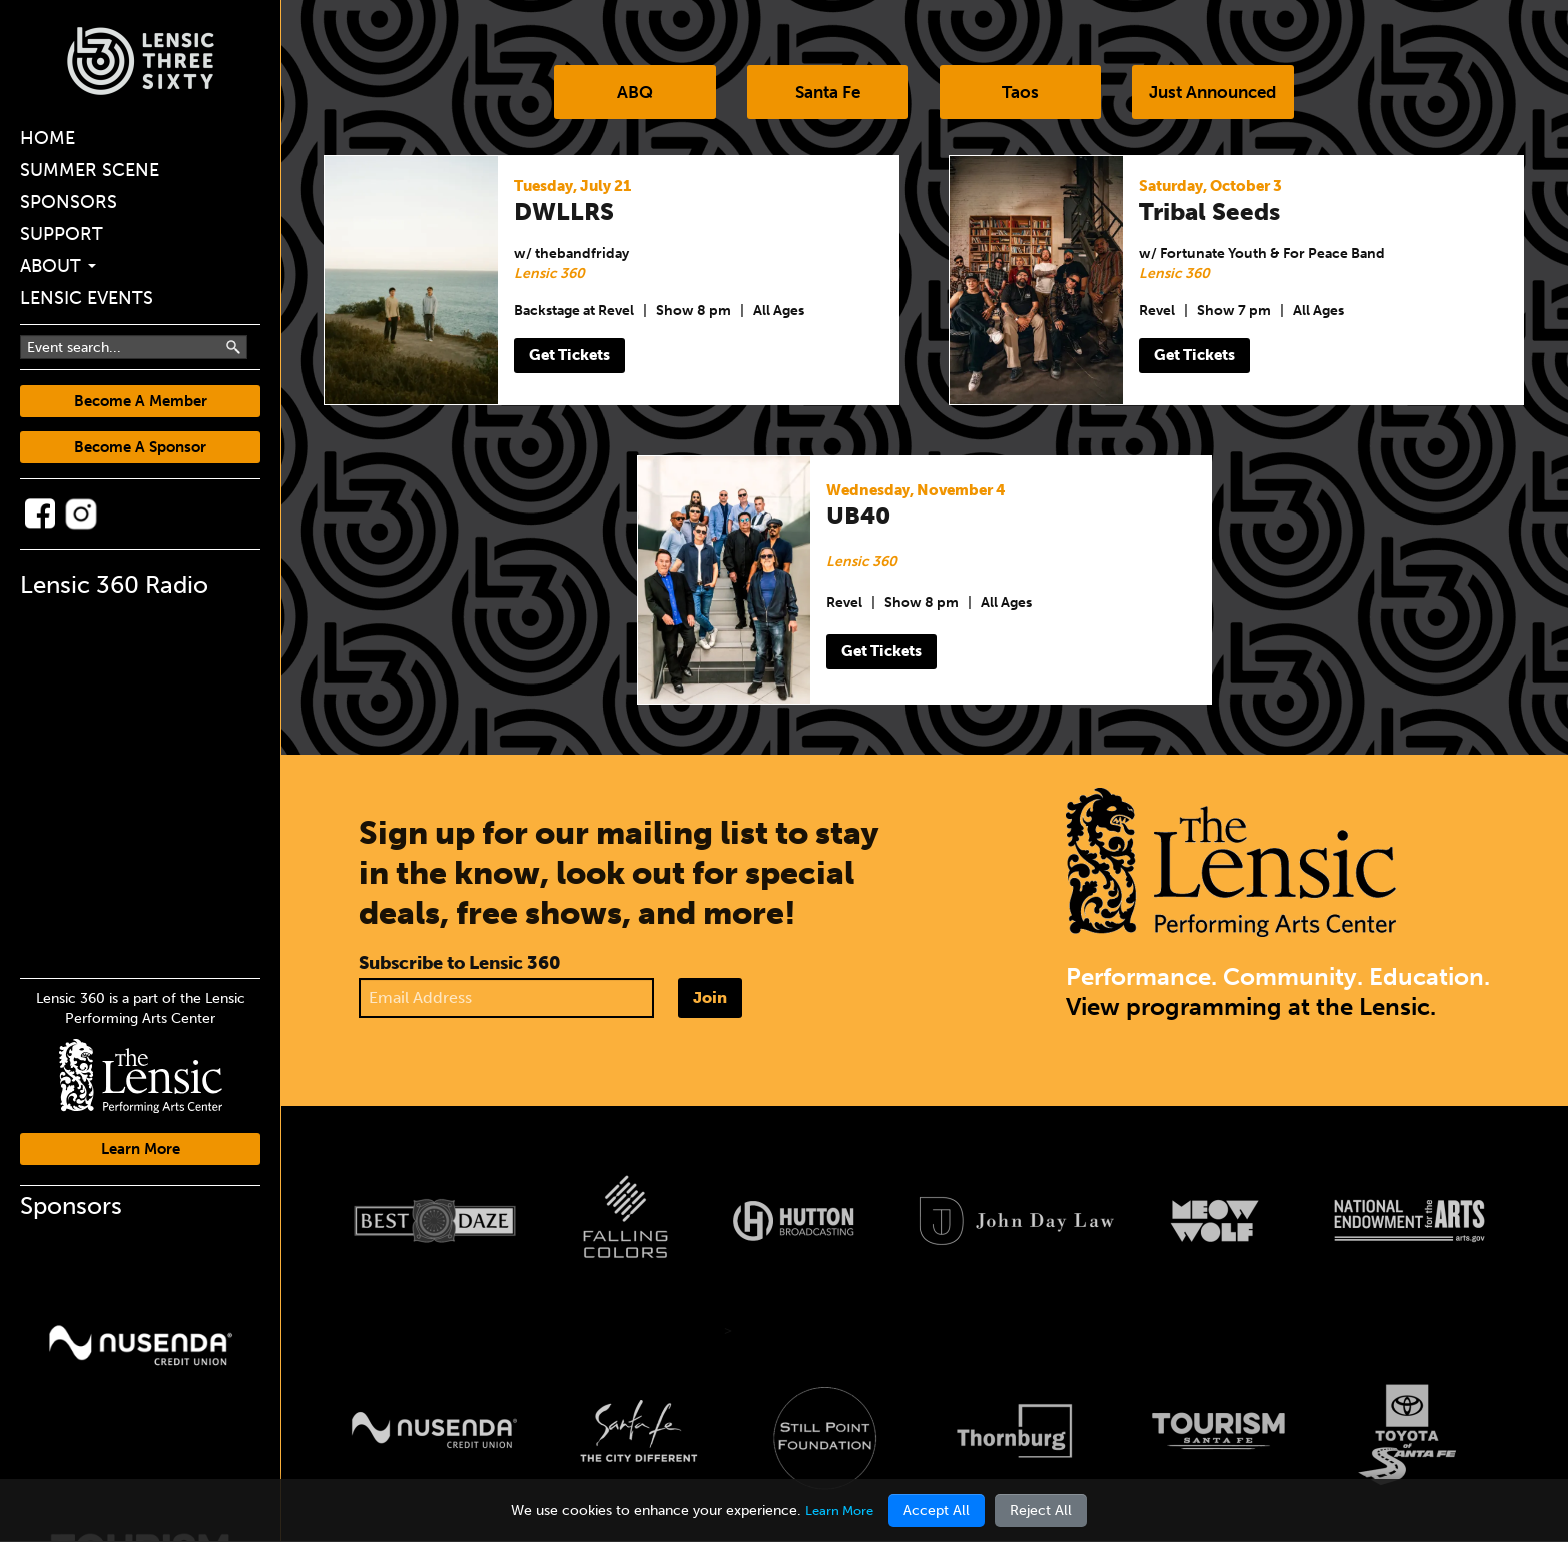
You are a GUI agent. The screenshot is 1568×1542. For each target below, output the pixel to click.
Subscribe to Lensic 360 (460, 964)
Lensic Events (86, 298)
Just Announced (1226, 93)
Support (61, 234)
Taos (1024, 93)
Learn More (140, 1149)
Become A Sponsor (140, 447)
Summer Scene (89, 170)
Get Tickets (574, 356)
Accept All (939, 1510)
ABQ (622, 93)
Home (47, 138)
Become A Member (140, 401)
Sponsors (68, 202)
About (58, 266)
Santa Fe (823, 93)
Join (710, 998)
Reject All (1044, 1510)
